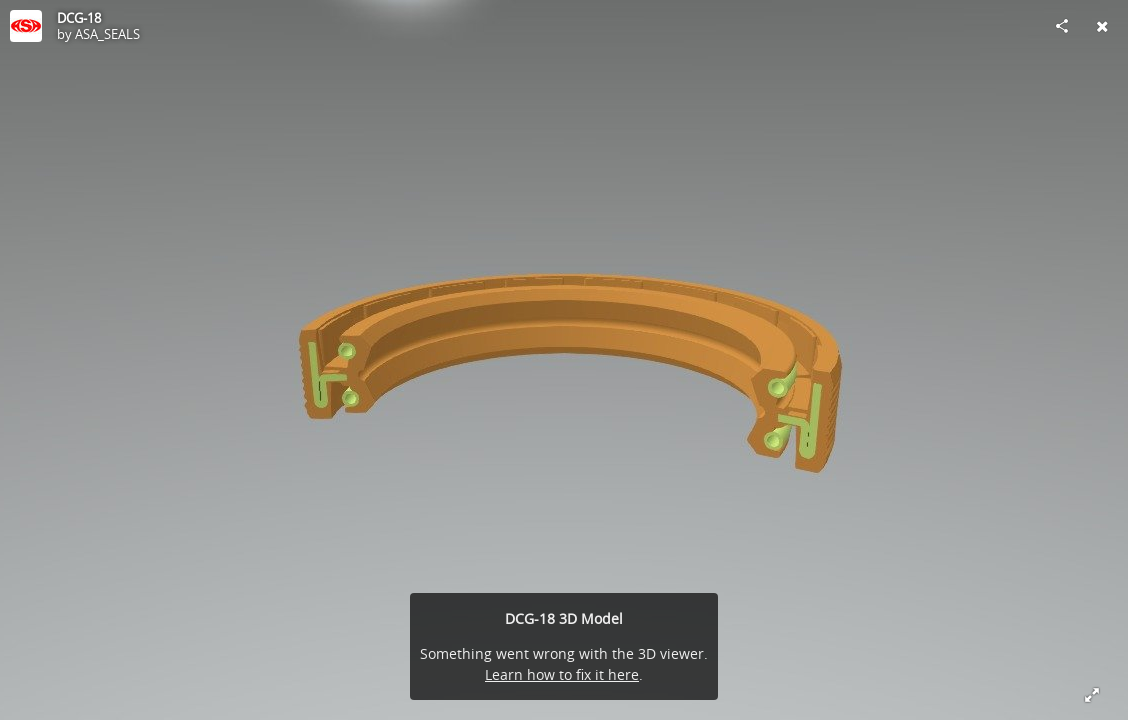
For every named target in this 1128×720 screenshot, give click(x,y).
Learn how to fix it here (562, 674)
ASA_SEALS (107, 34)
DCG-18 (79, 18)
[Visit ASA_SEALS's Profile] (26, 26)
